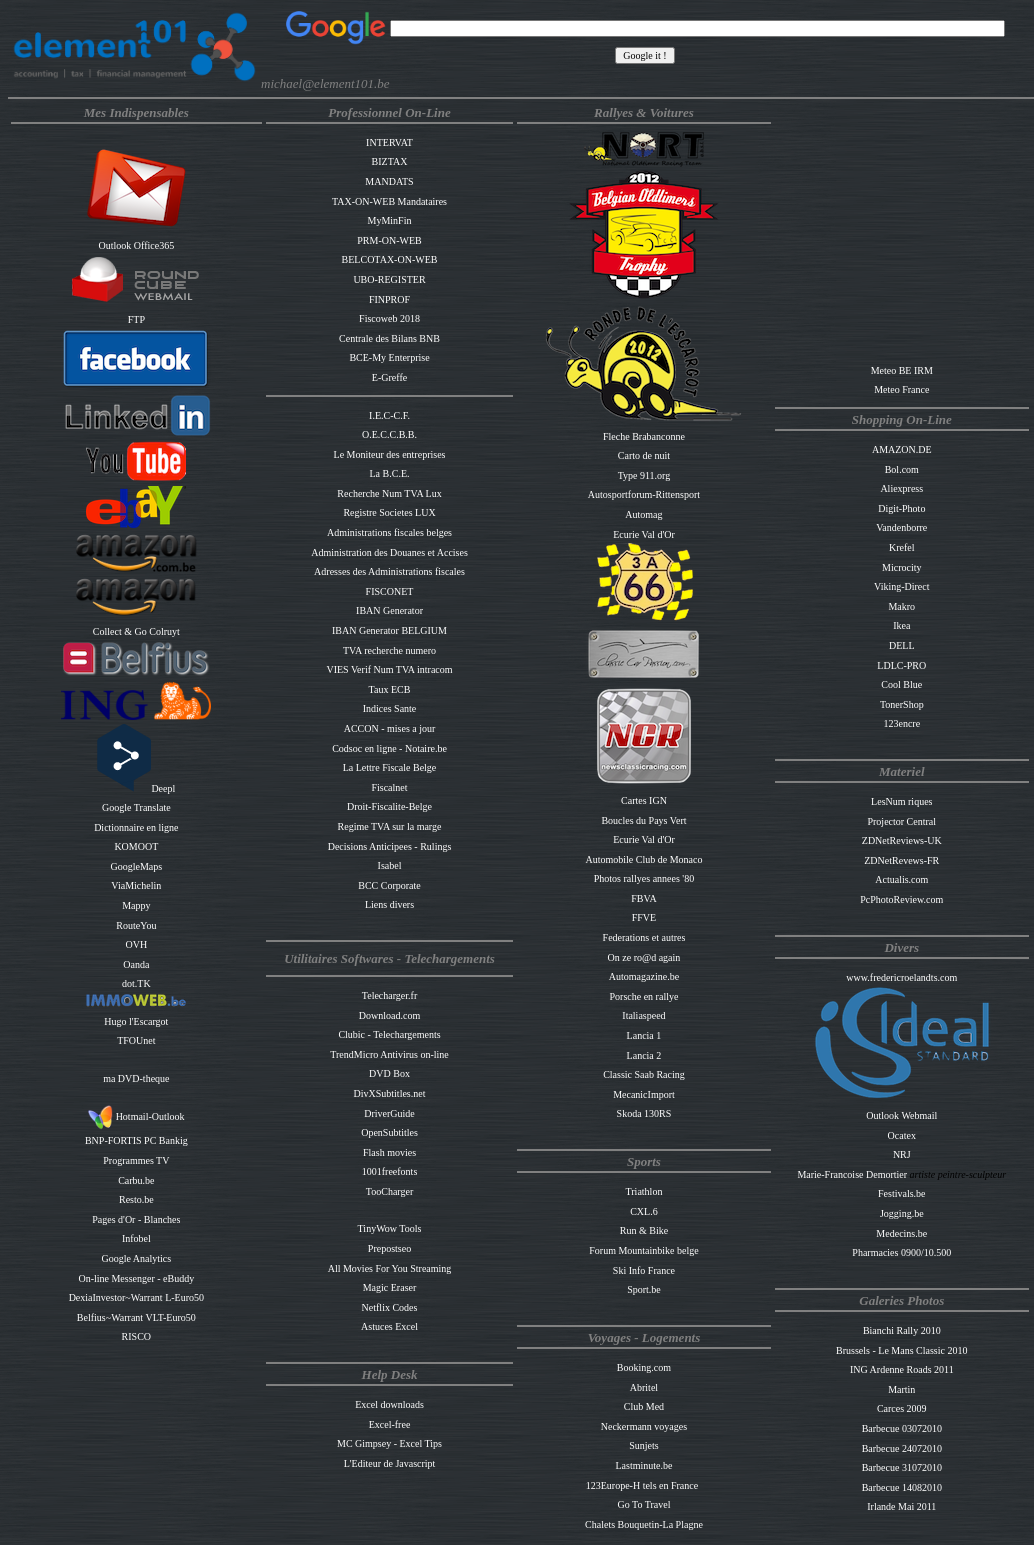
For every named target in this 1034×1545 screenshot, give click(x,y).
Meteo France (901, 389)
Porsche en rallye (644, 996)
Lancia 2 (644, 1055)
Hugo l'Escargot (136, 1021)
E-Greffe (389, 377)
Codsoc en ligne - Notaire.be (389, 748)
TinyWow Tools (390, 1228)
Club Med (644, 1406)
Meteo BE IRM (902, 370)
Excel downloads (389, 1404)
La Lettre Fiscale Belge (390, 767)
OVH (137, 944)
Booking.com (644, 1367)
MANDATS (389, 181)
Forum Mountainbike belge (643, 1250)
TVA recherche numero (389, 650)
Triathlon (644, 1191)
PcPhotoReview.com (901, 899)
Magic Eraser (390, 1287)
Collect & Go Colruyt (136, 631)
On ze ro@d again (644, 957)
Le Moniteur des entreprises (390, 454)
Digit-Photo (901, 508)
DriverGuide (389, 1113)
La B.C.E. (390, 473)
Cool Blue (901, 684)
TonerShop (902, 704)
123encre (901, 723)
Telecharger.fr (389, 995)
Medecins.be (901, 1233)
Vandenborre (901, 527)
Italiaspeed (643, 1015)
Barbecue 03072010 (902, 1428)
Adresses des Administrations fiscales (389, 571)
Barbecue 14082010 (902, 1487)
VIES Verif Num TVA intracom (389, 669)
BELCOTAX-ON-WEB (390, 259)
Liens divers (389, 904)
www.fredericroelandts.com (901, 977)
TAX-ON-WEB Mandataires (389, 201)
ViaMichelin (136, 885)
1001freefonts (390, 1171)
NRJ (902, 1154)
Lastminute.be (643, 1465)
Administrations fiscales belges (389, 532)
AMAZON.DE (902, 449)
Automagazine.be (644, 976)
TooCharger (389, 1191)
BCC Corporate (389, 885)
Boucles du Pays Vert (643, 820)
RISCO (136, 1336)
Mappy (136, 905)
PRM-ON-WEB (389, 240)
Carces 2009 (902, 1408)
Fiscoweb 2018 (389, 318)
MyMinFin (390, 220)
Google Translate (136, 807)
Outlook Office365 (137, 245)
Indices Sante (390, 708)
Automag (643, 514)
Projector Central (901, 821)
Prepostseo (389, 1248)
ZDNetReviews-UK (902, 840)
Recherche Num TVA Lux (389, 493)
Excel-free (390, 1424)
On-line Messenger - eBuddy (136, 1278)
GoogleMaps (137, 866)
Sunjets (643, 1445)
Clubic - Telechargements (389, 1034)
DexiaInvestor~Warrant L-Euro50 (136, 1297)
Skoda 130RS (644, 1113)
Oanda (136, 964)
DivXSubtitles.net (390, 1093)
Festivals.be (902, 1193)
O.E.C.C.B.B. (389, 434)
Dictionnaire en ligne (136, 827)
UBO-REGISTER (389, 279)
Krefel (902, 547)
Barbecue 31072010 (902, 1467)
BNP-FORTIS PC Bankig (136, 1140)
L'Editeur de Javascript (390, 1463)
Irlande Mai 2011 (901, 1506)
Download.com (389, 1015)
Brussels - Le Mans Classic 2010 (901, 1350)
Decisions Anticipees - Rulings (390, 846)
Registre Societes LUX (389, 512)
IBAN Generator (389, 610)
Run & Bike (644, 1230)
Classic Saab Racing (644, 1074)
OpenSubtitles (389, 1132)
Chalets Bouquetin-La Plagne (644, 1524)
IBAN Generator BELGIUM (389, 630)
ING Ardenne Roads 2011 (902, 1369)
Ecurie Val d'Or (644, 534)
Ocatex (902, 1135)
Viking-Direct (902, 586)
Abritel (644, 1387)
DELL (902, 645)
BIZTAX (390, 161)
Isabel (390, 865)
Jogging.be (902, 1213)
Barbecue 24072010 (902, 1448)
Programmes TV (136, 1160)
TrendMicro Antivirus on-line (389, 1054)
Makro (901, 606)
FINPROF (389, 299)
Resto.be (136, 1199)
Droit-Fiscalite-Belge (389, 806)
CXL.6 (644, 1211)
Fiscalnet (389, 787)
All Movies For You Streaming (390, 1268)
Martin (901, 1389)
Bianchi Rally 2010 (902, 1330)
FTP (136, 319)
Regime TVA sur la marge (390, 826)
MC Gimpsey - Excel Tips (389, 1443)
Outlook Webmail (901, 1115)
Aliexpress (901, 488)
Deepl (136, 788)
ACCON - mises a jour (390, 728)
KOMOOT (136, 846)
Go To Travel (643, 1504)
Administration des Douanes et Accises (389, 552)
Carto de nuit (644, 455)
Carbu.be (136, 1180)
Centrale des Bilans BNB (389, 338)
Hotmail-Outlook (136, 1116)
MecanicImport (644, 1094)
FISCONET (390, 591)
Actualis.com (901, 879)
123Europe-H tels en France (642, 1485)
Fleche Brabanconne (644, 436)
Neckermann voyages (644, 1426)
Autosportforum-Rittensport (644, 494)
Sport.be (644, 1289)
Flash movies (389, 1152)
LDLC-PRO (901, 665)
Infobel (136, 1238)
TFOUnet (136, 1040)
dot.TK (136, 983)
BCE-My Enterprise (389, 357)
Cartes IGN (644, 800)
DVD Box (389, 1073)
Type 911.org (644, 475)
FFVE (644, 917)
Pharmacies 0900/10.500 (901, 1252)
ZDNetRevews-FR (901, 860)
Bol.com (902, 469)
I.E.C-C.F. (389, 415)
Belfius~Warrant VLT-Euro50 (136, 1317)
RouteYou (136, 925)
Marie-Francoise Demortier (853, 1174)
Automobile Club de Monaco (643, 859)
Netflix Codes (390, 1307)
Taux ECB (390, 689)
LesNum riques (901, 801)
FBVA (643, 898)
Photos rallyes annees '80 (644, 878)
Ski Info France (644, 1270)
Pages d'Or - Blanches (136, 1219)
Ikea (901, 625)
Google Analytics (136, 1258)
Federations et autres (644, 937)
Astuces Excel (389, 1326)
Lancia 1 (644, 1035)
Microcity (901, 567)
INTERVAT (389, 142)
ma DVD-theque (136, 1078)
